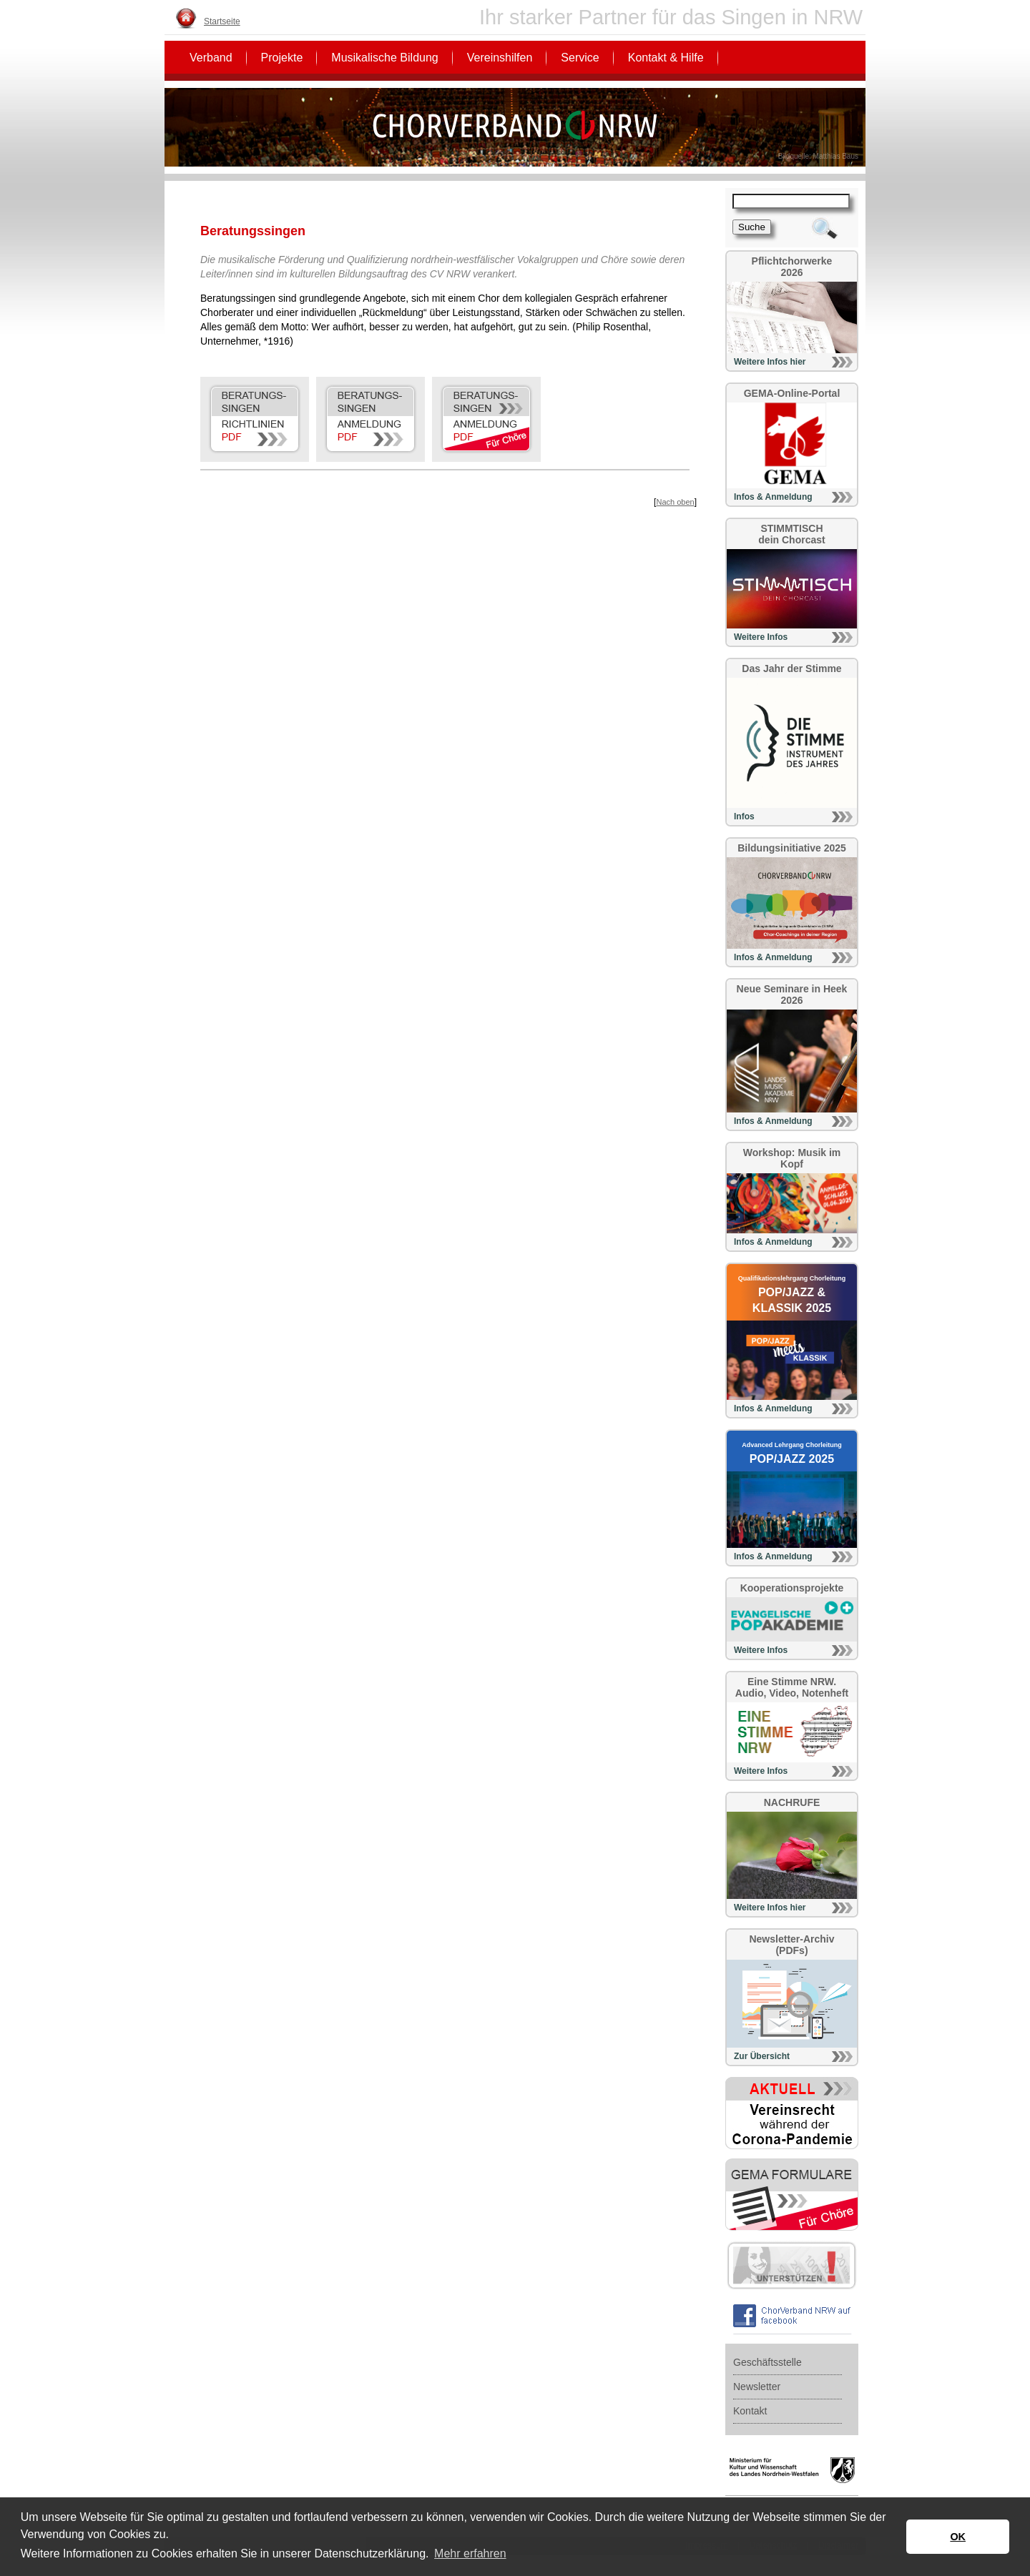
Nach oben (675, 502)
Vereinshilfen (500, 57)
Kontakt (750, 2411)
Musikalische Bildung (384, 57)
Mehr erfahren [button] (470, 2553)
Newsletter (756, 2386)
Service (580, 57)
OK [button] (958, 2536)
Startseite (222, 21)
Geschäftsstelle (767, 2362)
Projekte (282, 57)
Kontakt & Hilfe (666, 57)
